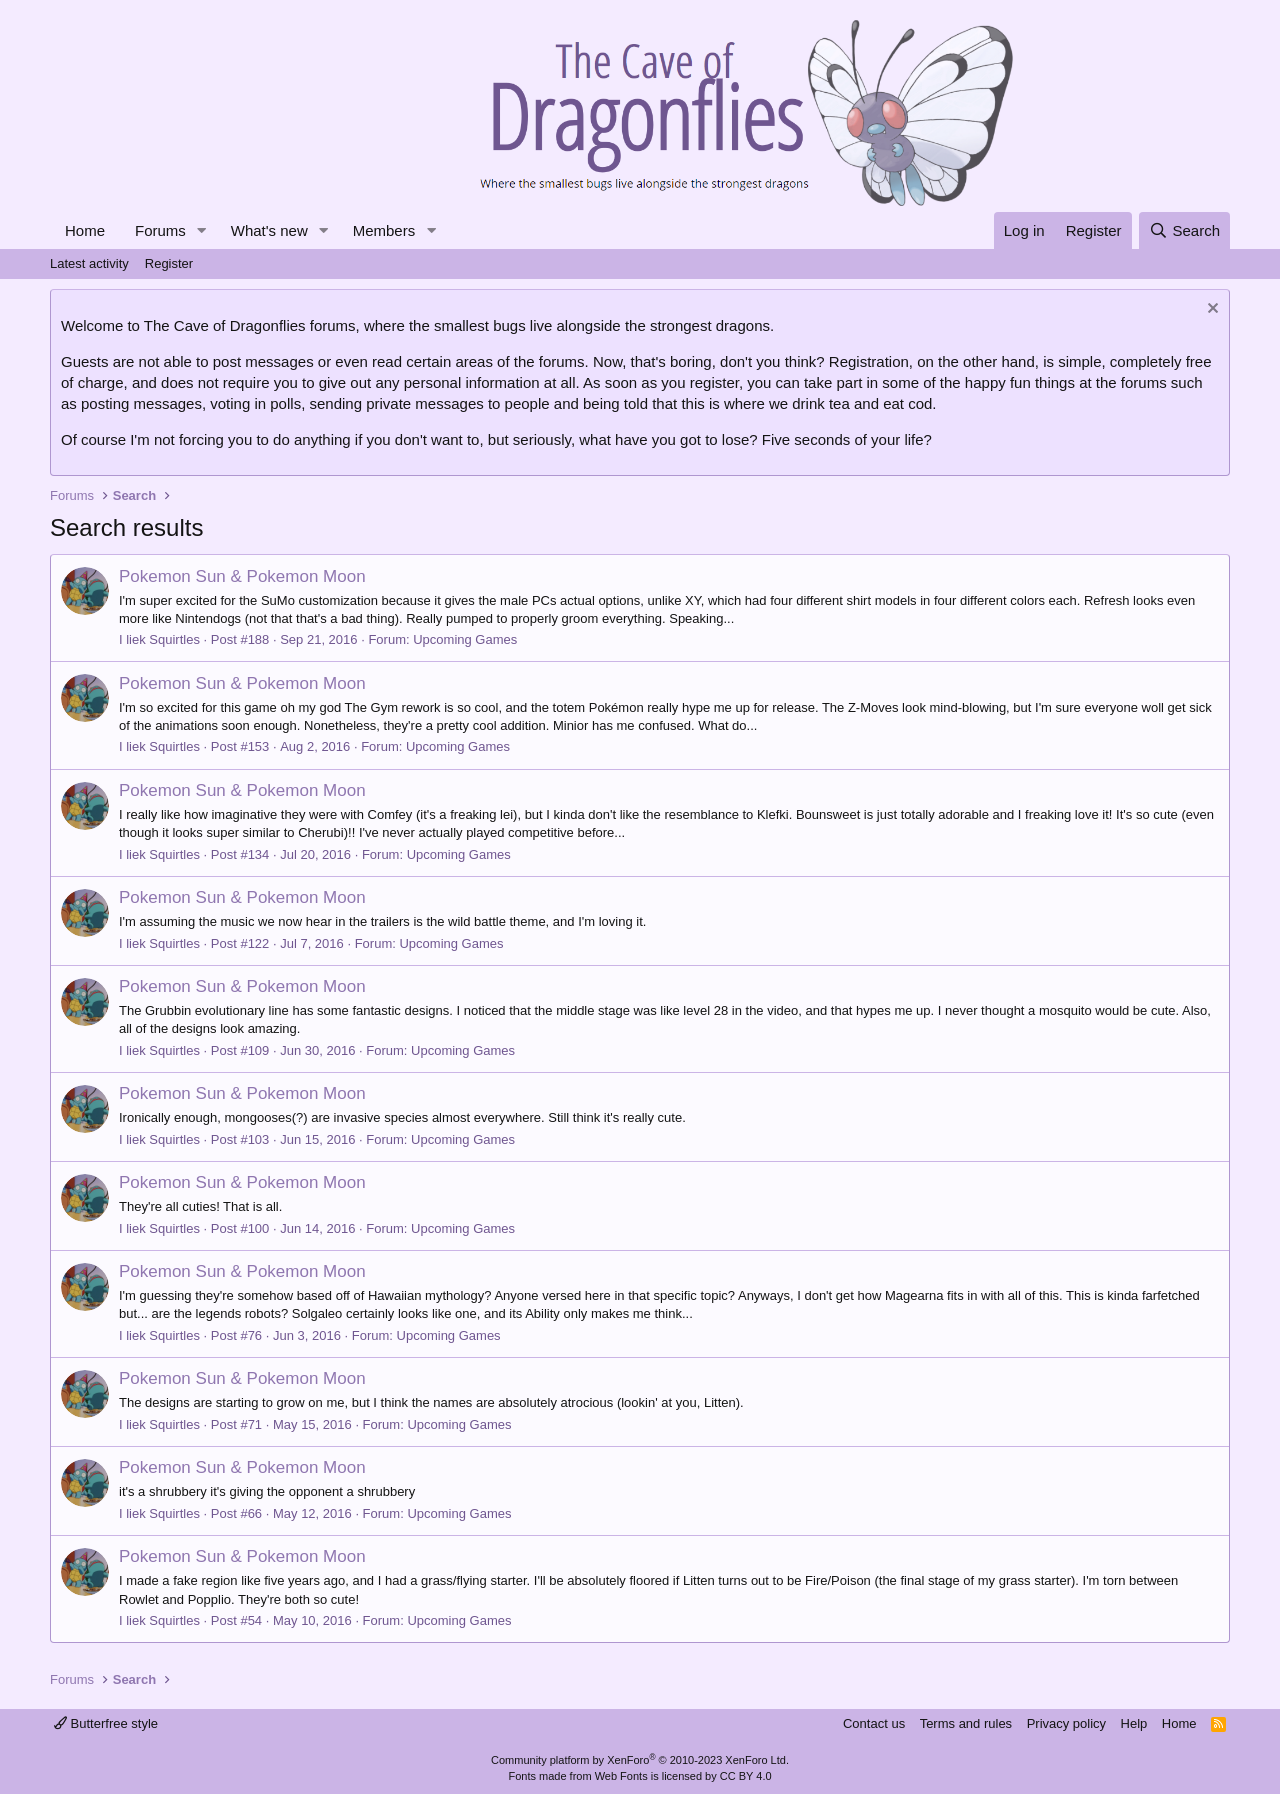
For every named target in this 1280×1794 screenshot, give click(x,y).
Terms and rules (966, 1723)
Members (384, 230)
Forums (160, 230)
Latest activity (89, 263)
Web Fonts (621, 1776)
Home (85, 230)
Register (169, 263)
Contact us (874, 1723)
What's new (269, 230)
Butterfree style (106, 1723)
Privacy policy (1066, 1723)
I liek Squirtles (159, 639)
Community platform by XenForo (640, 1760)
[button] (202, 230)
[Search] (1184, 230)
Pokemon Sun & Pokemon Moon (242, 576)
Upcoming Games (465, 639)
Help (1134, 1723)
